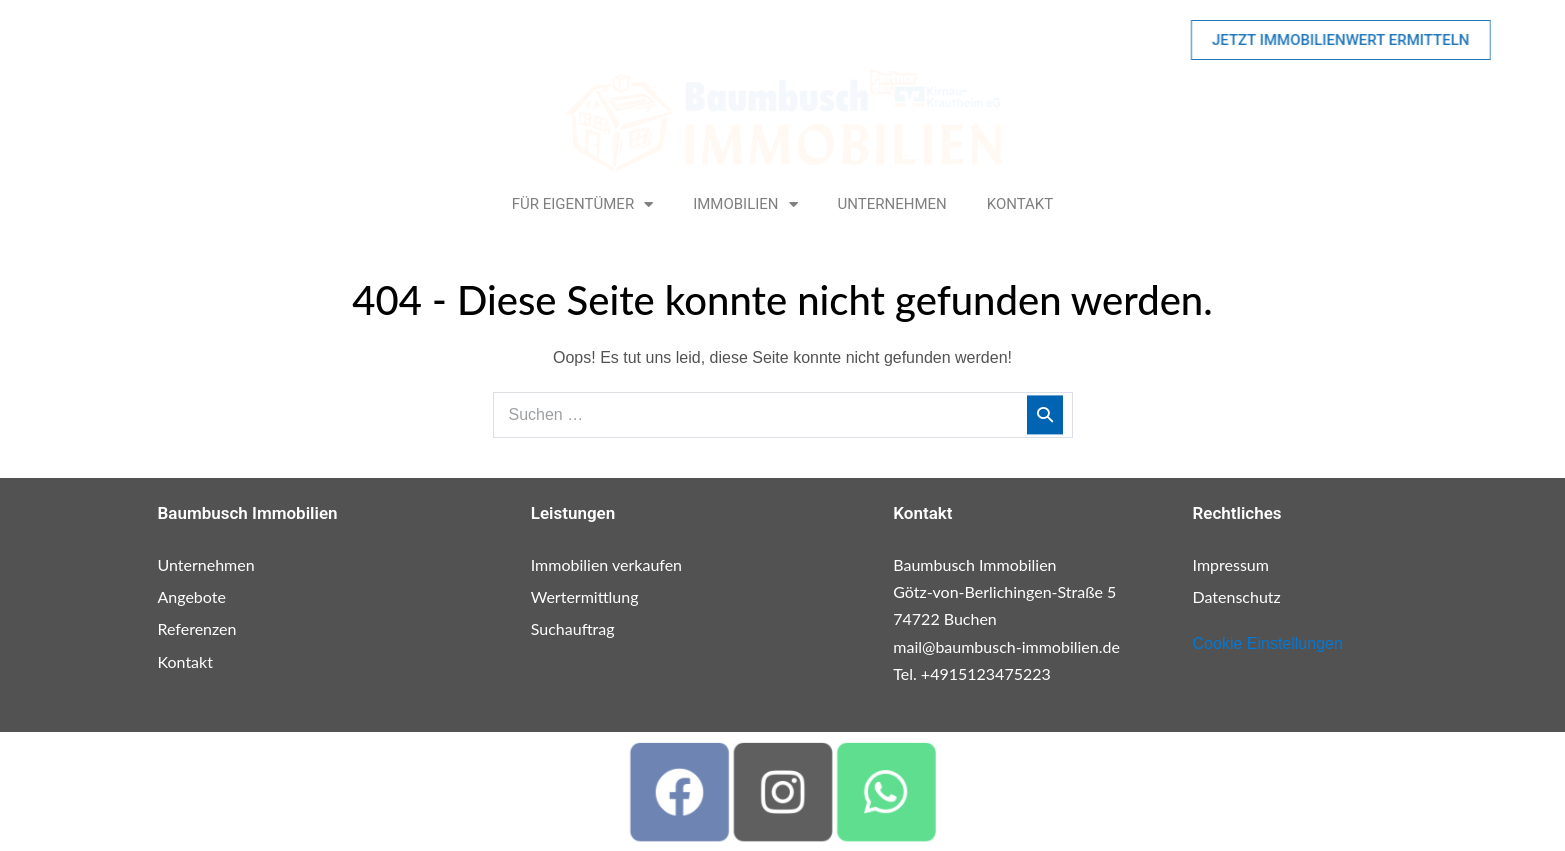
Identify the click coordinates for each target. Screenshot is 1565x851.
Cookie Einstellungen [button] (1268, 643)
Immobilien (745, 204)
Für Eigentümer (582, 204)
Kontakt (1020, 204)
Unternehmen (892, 204)
